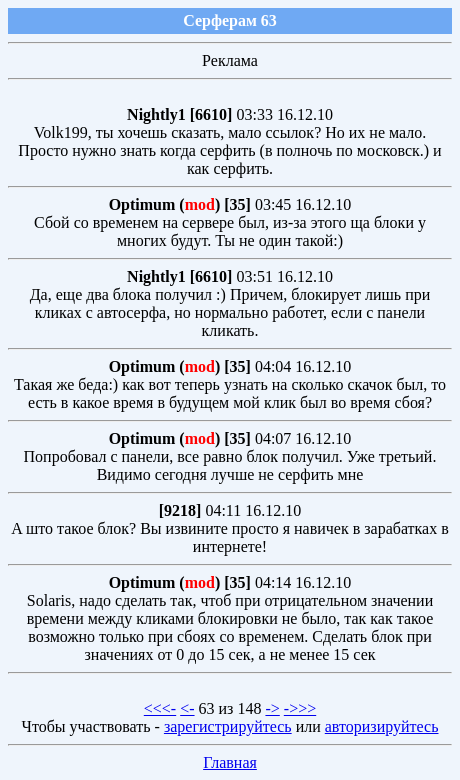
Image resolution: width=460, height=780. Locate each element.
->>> (300, 708)
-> (272, 708)
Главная (230, 762)
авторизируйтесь (382, 726)
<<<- (160, 708)
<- (187, 708)
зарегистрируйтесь (228, 726)
